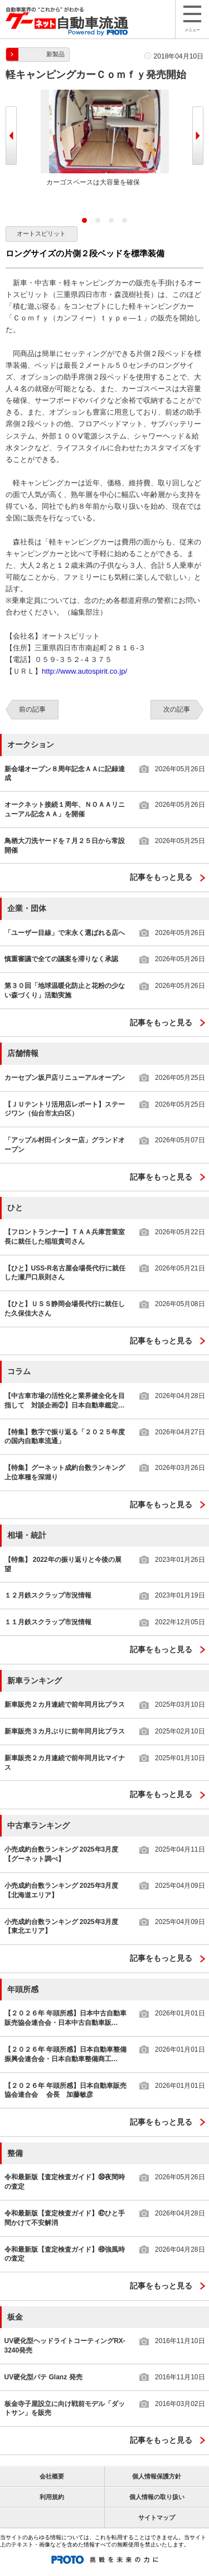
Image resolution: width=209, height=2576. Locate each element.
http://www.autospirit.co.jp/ (84, 671)
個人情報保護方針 (156, 2476)
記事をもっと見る (161, 877)
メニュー (192, 19)
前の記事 (32, 709)
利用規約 (52, 2497)
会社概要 (52, 2476)
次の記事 (176, 709)
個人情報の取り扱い (156, 2497)
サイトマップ (156, 2517)
